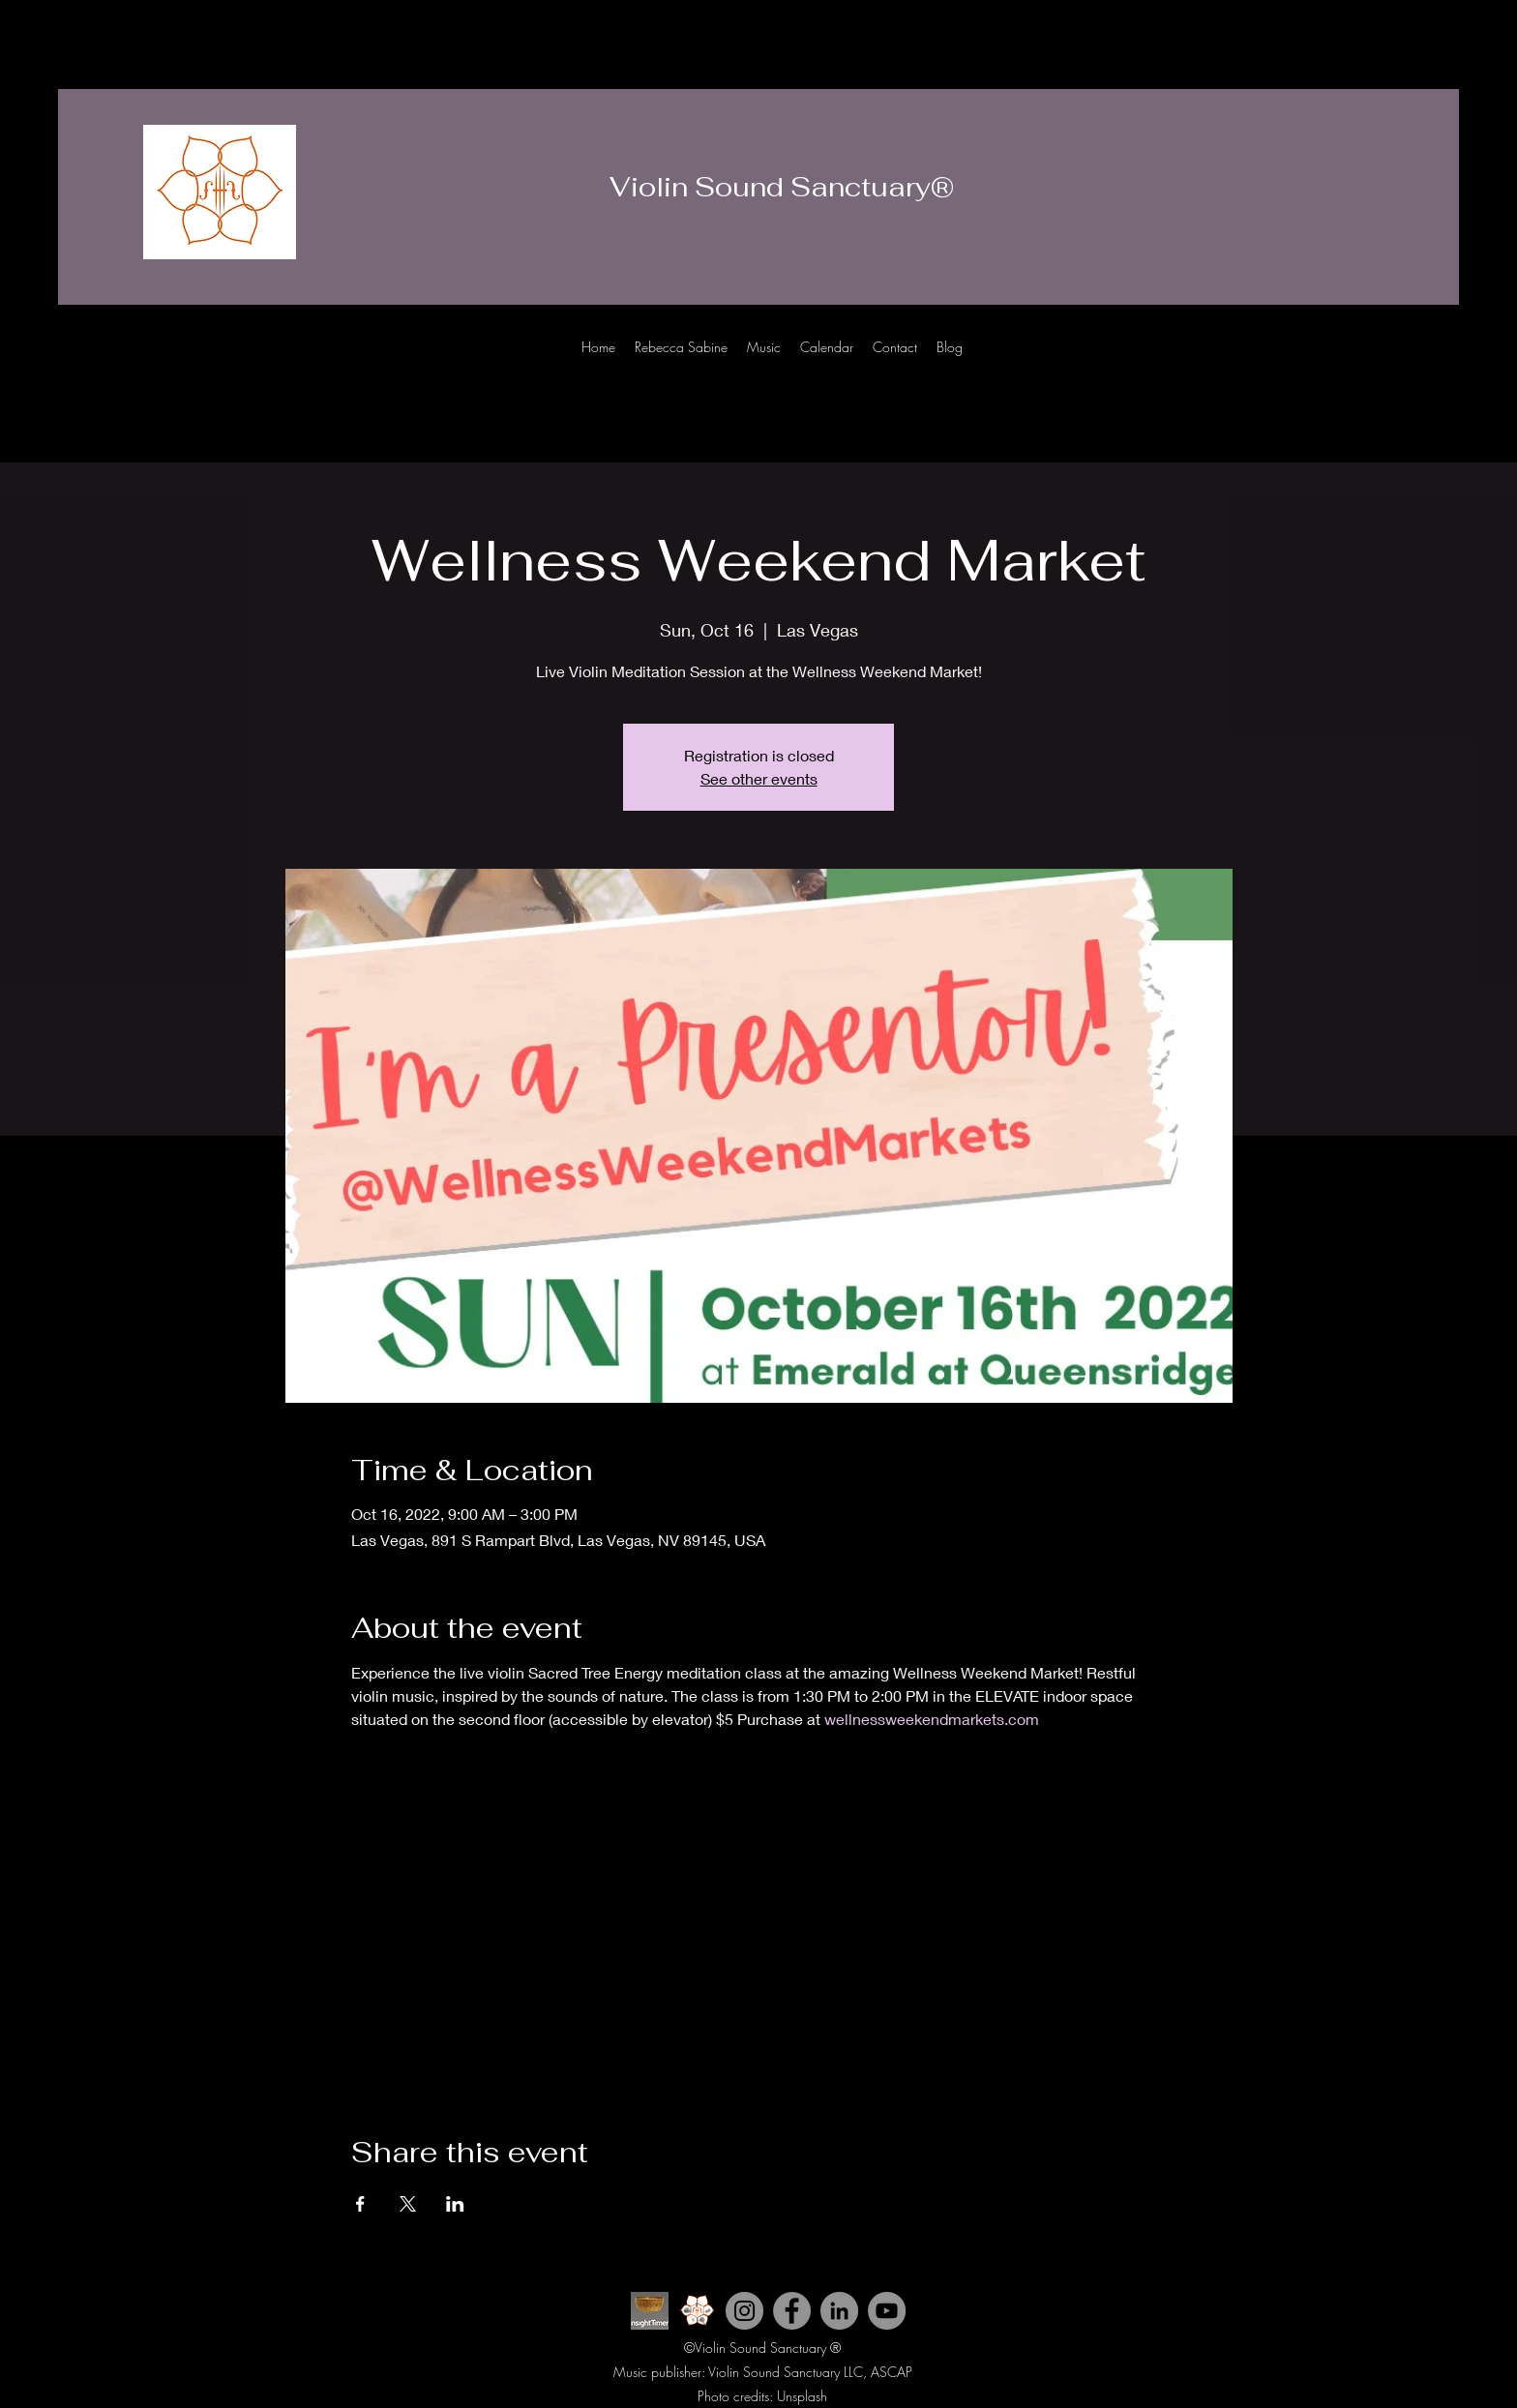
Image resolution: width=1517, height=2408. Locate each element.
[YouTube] (887, 2311)
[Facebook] (1401, 365)
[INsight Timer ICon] (650, 2311)
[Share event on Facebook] (360, 2204)
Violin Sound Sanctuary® (782, 186)
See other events (759, 778)
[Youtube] (1343, 365)
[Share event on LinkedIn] (455, 2204)
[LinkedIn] (1430, 365)
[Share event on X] (408, 2204)
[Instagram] (1372, 365)
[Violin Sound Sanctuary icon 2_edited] (697, 2311)
